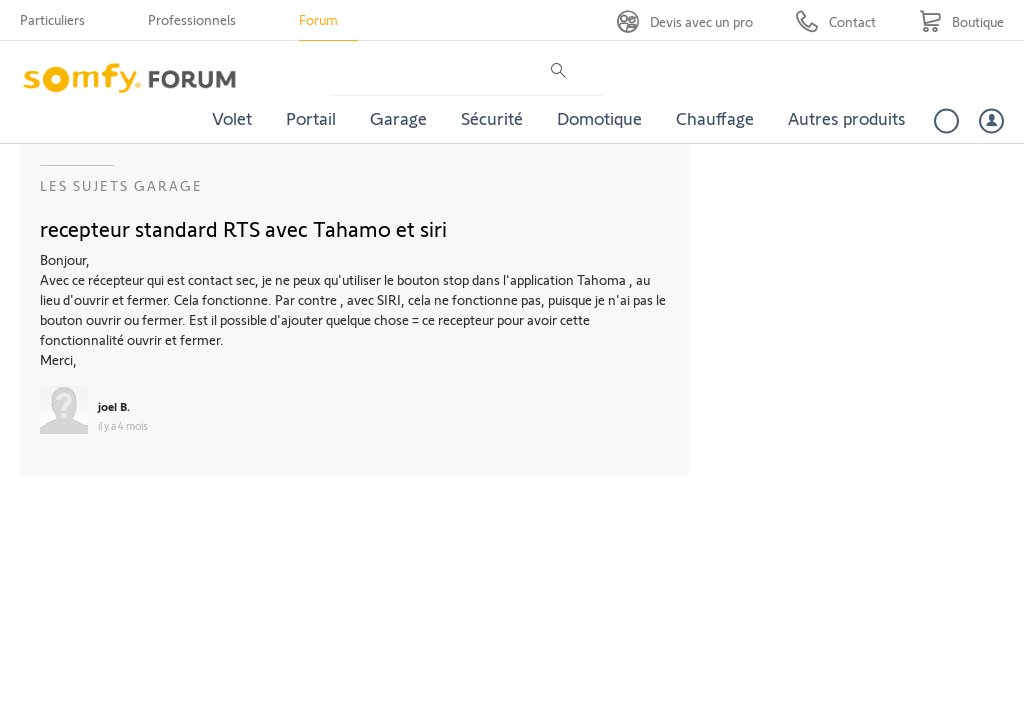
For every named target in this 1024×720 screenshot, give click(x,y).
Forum (318, 19)
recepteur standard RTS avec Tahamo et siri (243, 228)
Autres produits (847, 118)
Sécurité (492, 118)
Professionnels (192, 19)
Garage (398, 118)
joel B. (114, 406)
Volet (232, 118)
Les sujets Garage (121, 185)
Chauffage (715, 118)
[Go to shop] (961, 21)
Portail (311, 118)
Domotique (599, 118)
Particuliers (52, 19)
